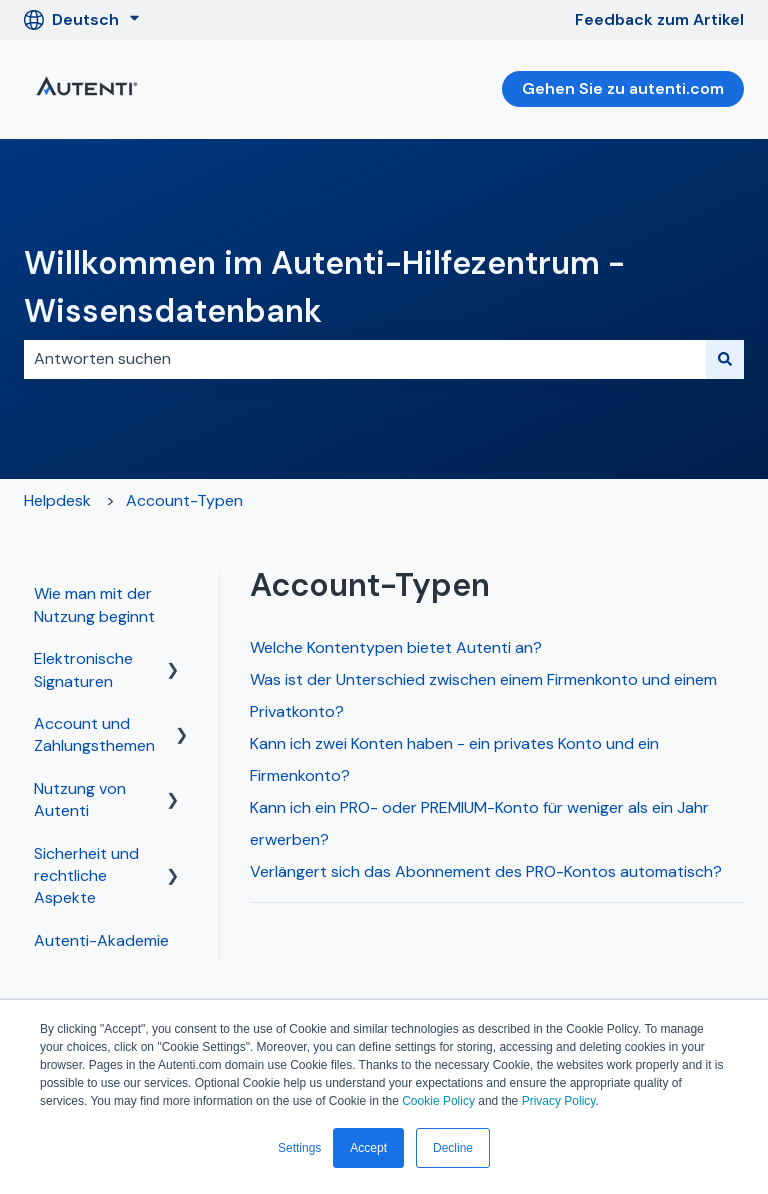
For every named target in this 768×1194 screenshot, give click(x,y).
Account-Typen (184, 500)
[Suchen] (725, 359)
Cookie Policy (438, 1101)
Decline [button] (453, 1148)
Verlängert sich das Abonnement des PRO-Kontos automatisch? (486, 871)
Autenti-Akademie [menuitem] (101, 940)
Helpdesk (57, 500)
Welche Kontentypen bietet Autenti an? (396, 647)
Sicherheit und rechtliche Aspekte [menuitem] (86, 876)
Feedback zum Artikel (659, 19)
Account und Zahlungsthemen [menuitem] (94, 734)
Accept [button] (368, 1148)
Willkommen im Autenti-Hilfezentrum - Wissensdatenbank (324, 287)
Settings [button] (299, 1148)
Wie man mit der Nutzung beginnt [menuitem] (94, 604)
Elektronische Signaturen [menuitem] (83, 669)
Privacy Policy (559, 1101)
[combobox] (365, 359)
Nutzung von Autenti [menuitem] (80, 799)
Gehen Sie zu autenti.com (623, 88)
